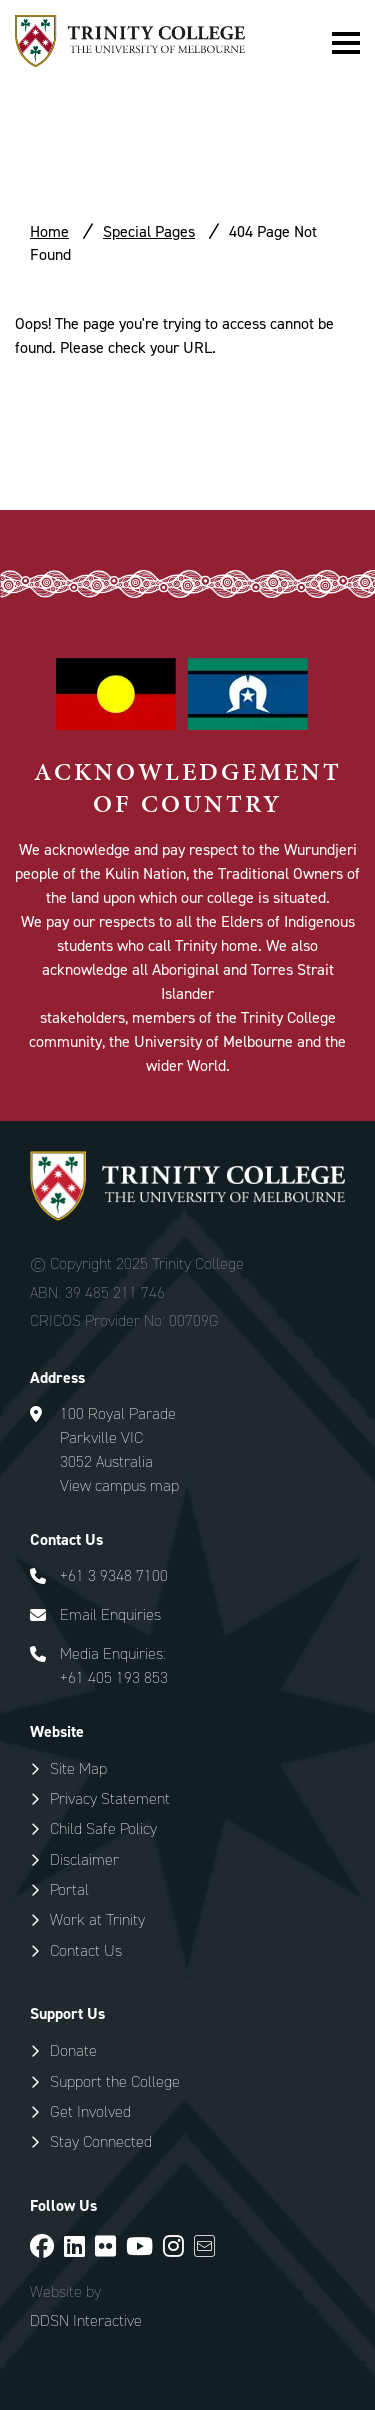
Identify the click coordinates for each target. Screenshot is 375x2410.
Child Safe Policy (103, 1828)
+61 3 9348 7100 (114, 1575)
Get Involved (90, 2111)
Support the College (115, 2081)
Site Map (78, 1768)
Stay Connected (101, 2141)
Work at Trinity (97, 1919)
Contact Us (86, 1950)
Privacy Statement (110, 1798)
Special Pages (149, 231)
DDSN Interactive (86, 2321)
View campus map (119, 1485)
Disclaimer (84, 1859)
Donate (73, 2050)
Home (49, 231)
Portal (69, 1889)
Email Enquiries (110, 1614)
